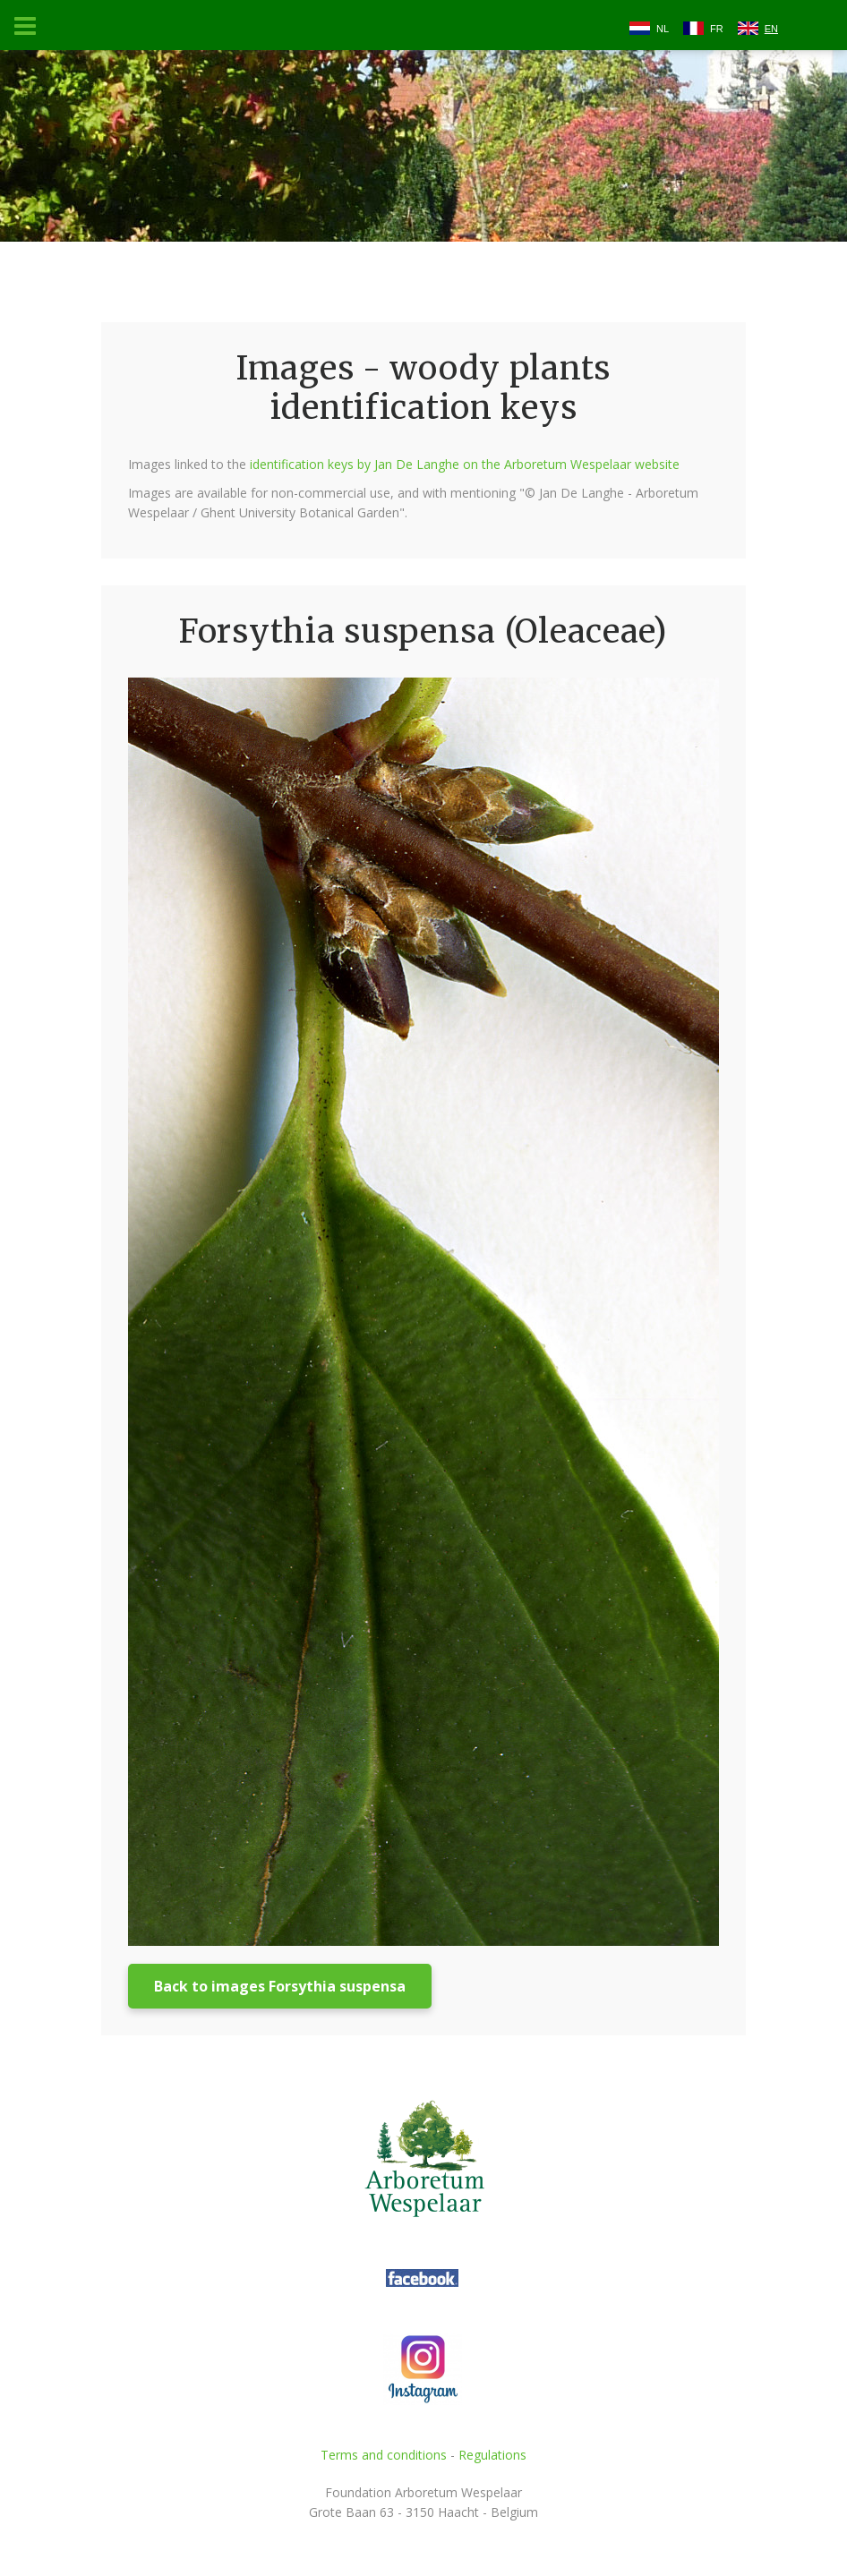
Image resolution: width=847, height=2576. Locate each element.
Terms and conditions (384, 2454)
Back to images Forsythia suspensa (280, 1986)
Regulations (492, 2454)
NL (662, 28)
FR (716, 28)
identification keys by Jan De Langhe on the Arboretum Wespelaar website (465, 464)
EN (771, 28)
